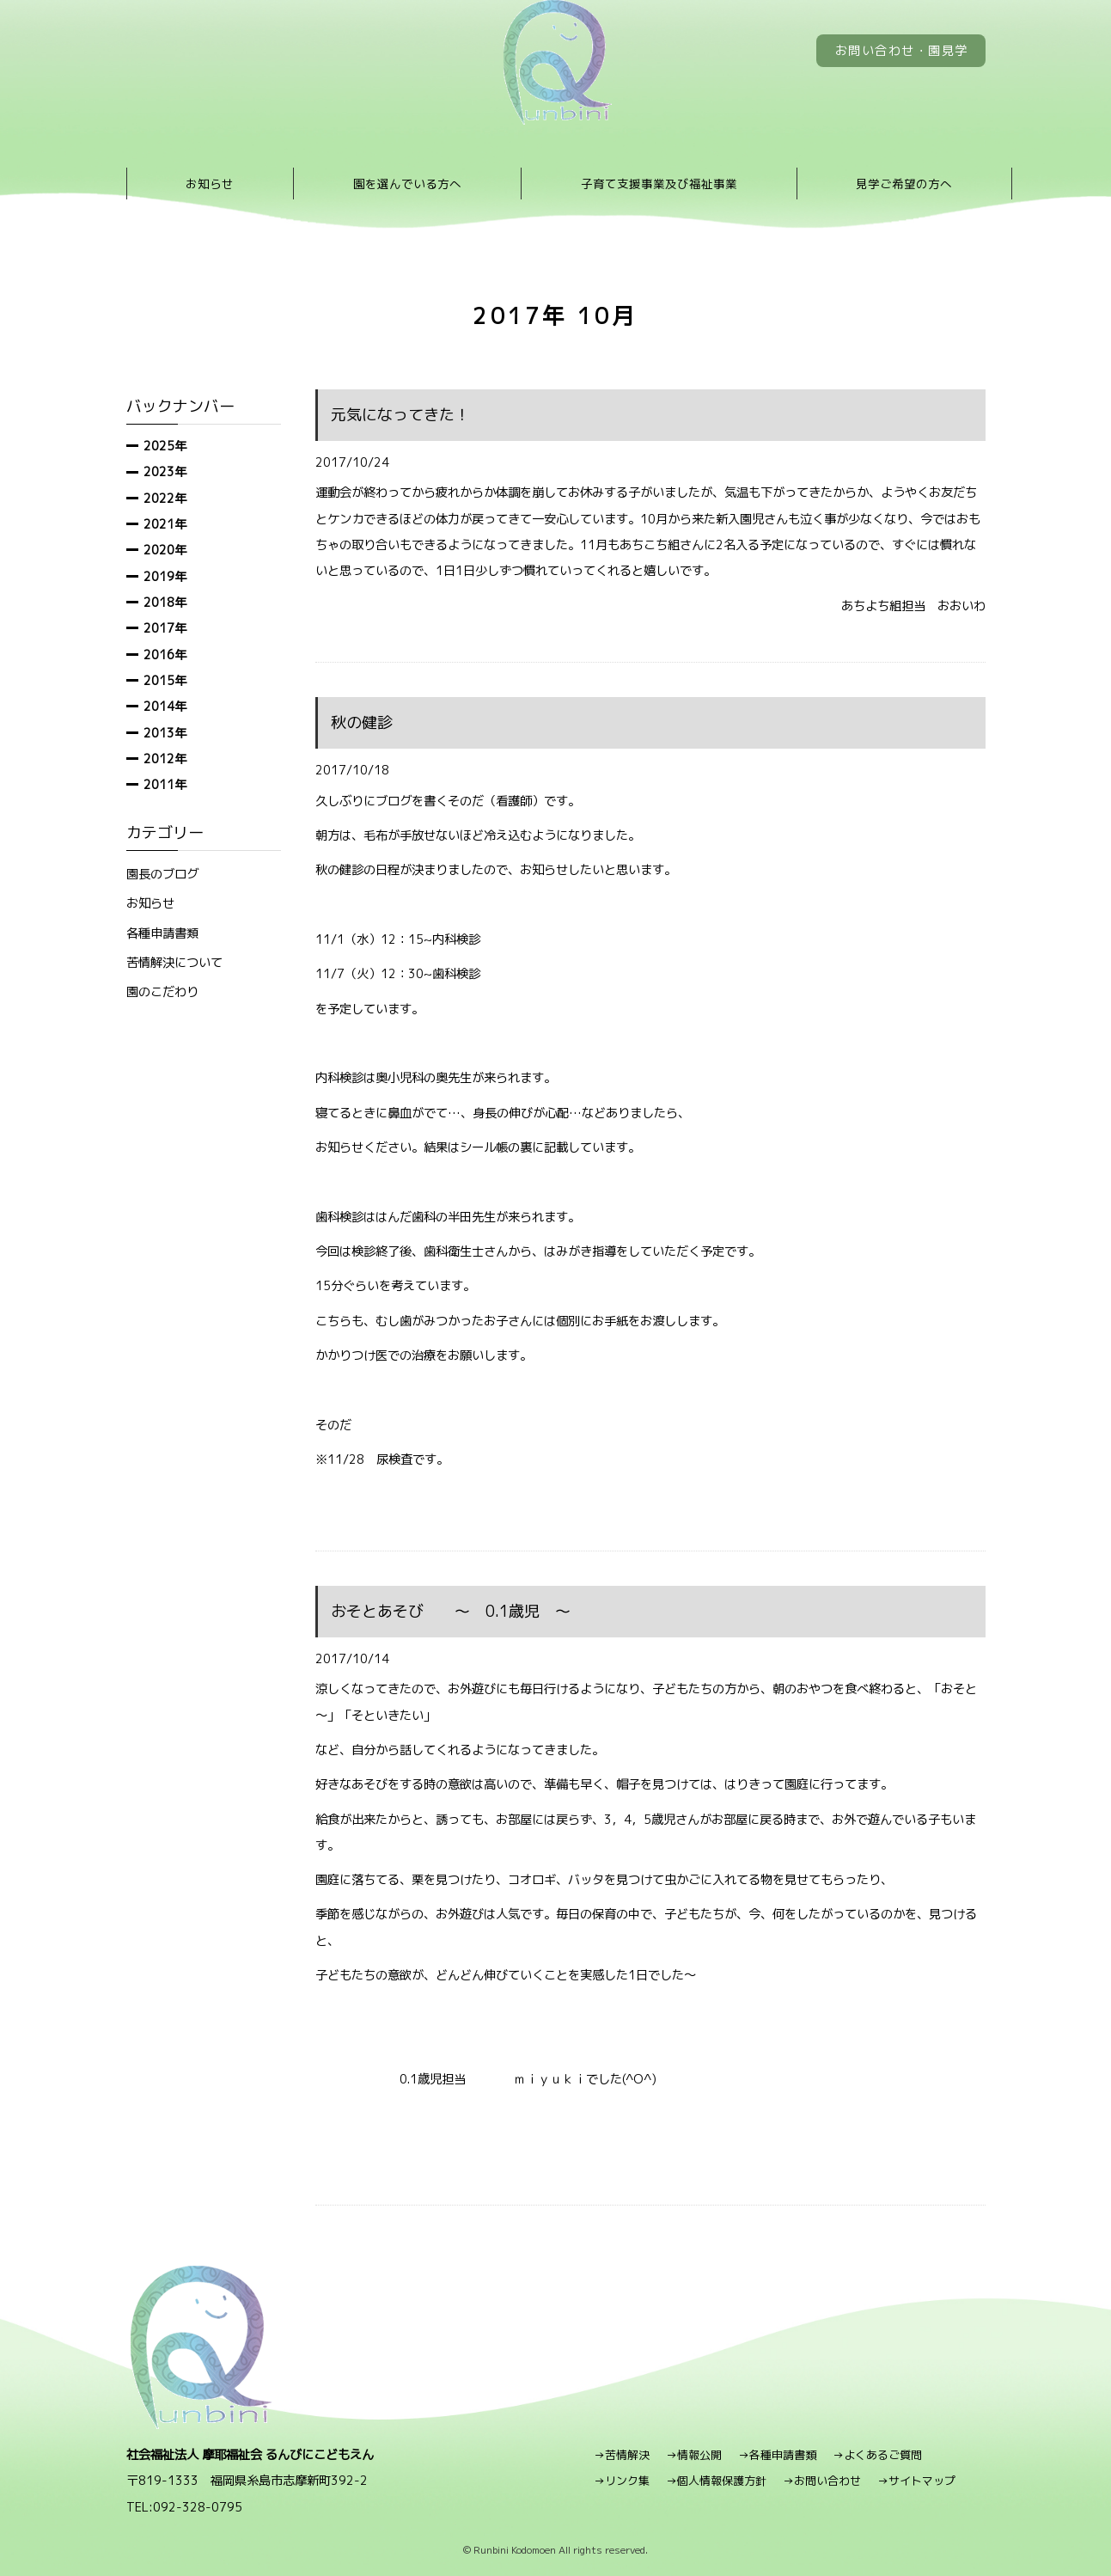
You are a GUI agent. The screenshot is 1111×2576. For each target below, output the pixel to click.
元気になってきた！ (400, 414)
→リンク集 (622, 2480)
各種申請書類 (162, 933)
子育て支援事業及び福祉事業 (659, 183)
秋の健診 (362, 722)
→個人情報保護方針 (716, 2480)
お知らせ (210, 183)
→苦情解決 (622, 2455)
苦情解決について (174, 962)
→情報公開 (694, 2455)
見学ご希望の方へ (904, 183)
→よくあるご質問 (877, 2455)
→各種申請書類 (777, 2455)
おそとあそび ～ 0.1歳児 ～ (451, 1611)
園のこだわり (162, 991)
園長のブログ (162, 874)
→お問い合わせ (822, 2480)
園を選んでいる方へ (407, 183)
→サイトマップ (916, 2480)
